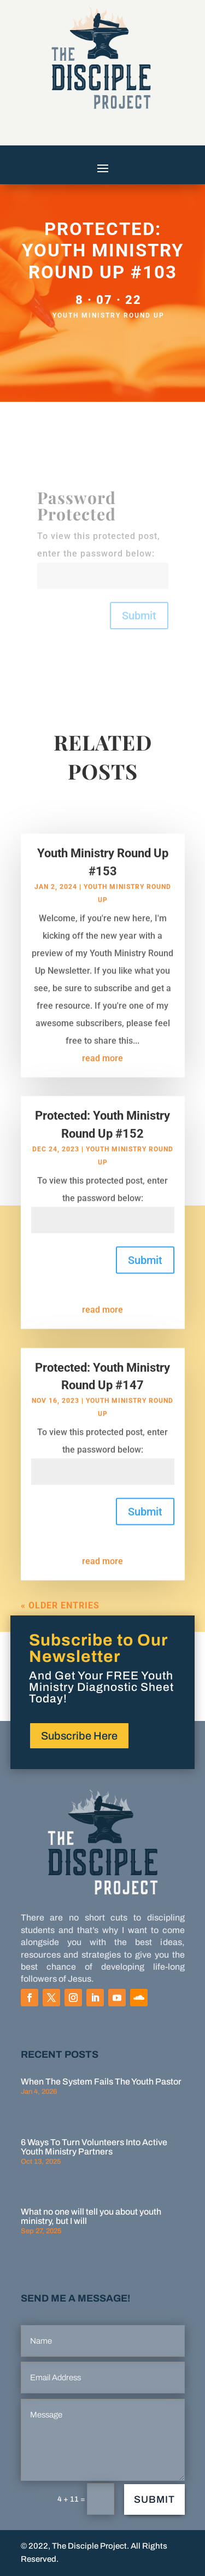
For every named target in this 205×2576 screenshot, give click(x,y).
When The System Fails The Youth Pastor (101, 2081)
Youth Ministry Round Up (108, 315)
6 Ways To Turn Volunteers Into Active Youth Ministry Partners (94, 2147)
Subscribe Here (79, 1736)
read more (102, 1073)
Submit (139, 615)
